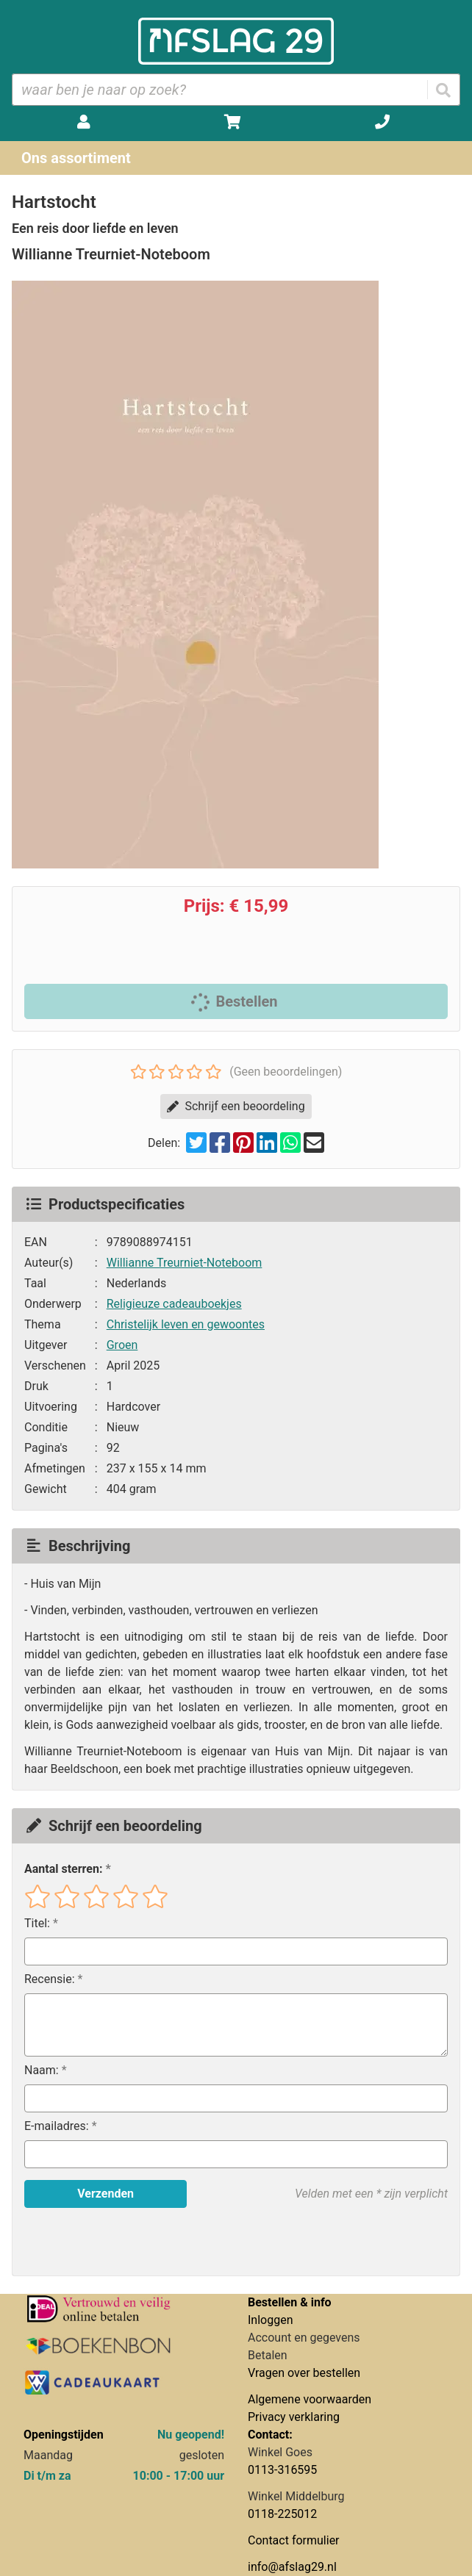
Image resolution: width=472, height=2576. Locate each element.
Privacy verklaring (294, 2417)
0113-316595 (282, 2470)
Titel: (37, 1923)
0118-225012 (282, 2514)
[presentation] (118, 2242)
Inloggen (270, 2320)
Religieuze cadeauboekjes (174, 1304)
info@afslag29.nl (292, 2567)
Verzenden (105, 2194)
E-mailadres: (56, 2126)
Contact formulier (294, 2540)
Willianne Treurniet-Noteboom (184, 1263)
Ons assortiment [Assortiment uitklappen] (76, 158)
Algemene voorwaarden (309, 2399)
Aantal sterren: (63, 1869)
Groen (122, 1345)
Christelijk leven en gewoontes (186, 1324)
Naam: (41, 2070)
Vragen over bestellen (304, 2373)
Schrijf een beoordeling (235, 1106)
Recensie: (49, 1979)
